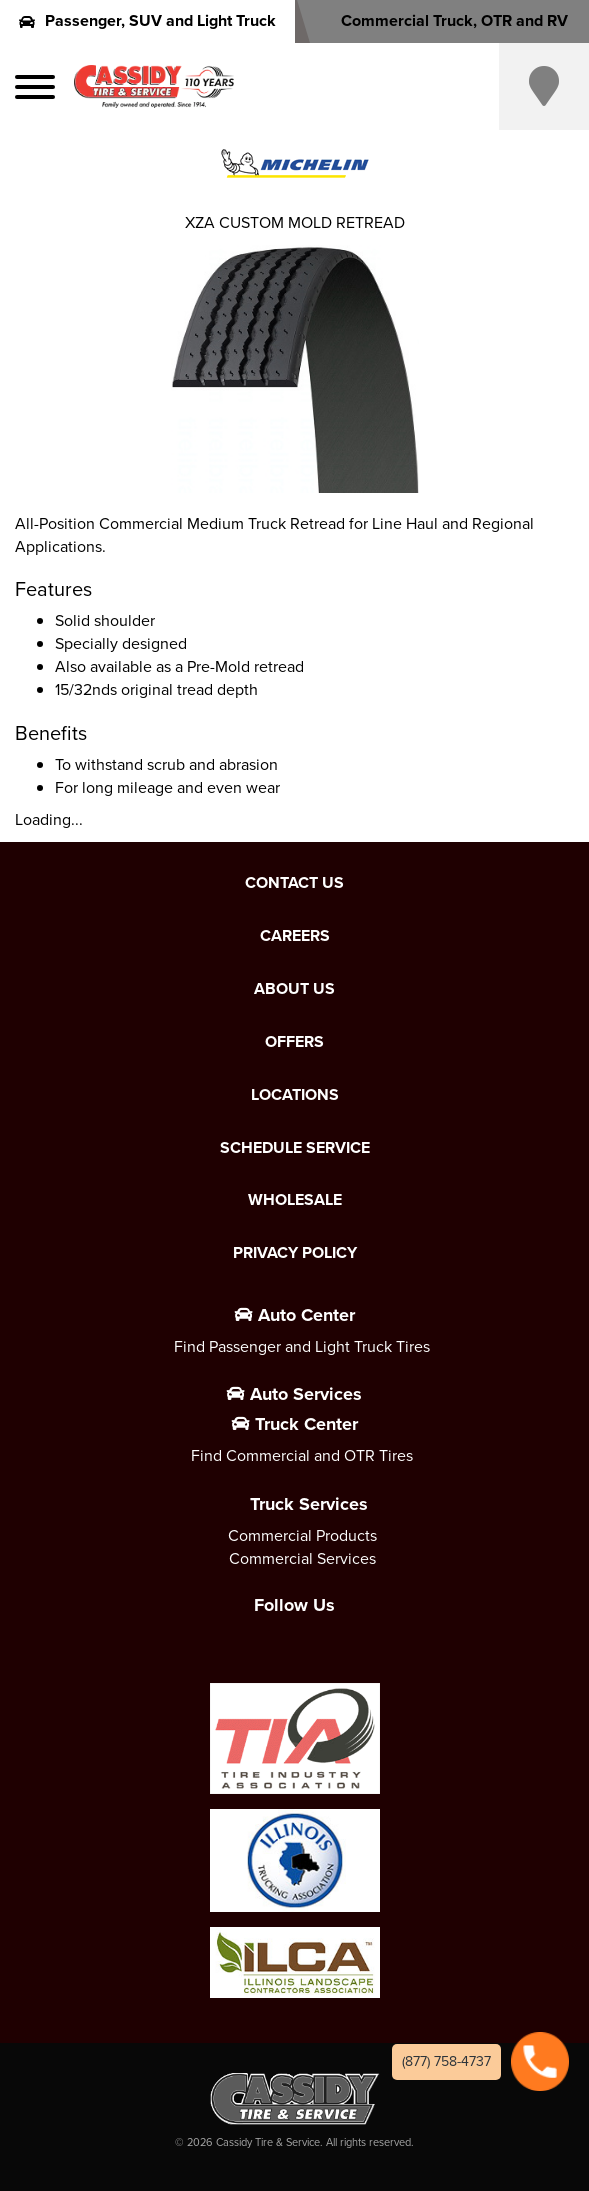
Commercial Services (302, 1558)
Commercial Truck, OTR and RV (441, 20)
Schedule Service (295, 1148)
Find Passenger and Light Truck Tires (302, 1346)
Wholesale (295, 1200)
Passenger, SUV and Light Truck (147, 20)
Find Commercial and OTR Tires (302, 1455)
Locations (295, 1095)
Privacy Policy (295, 1253)
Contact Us (294, 883)
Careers (295, 936)
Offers (294, 1042)
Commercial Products (302, 1535)
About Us (294, 989)
